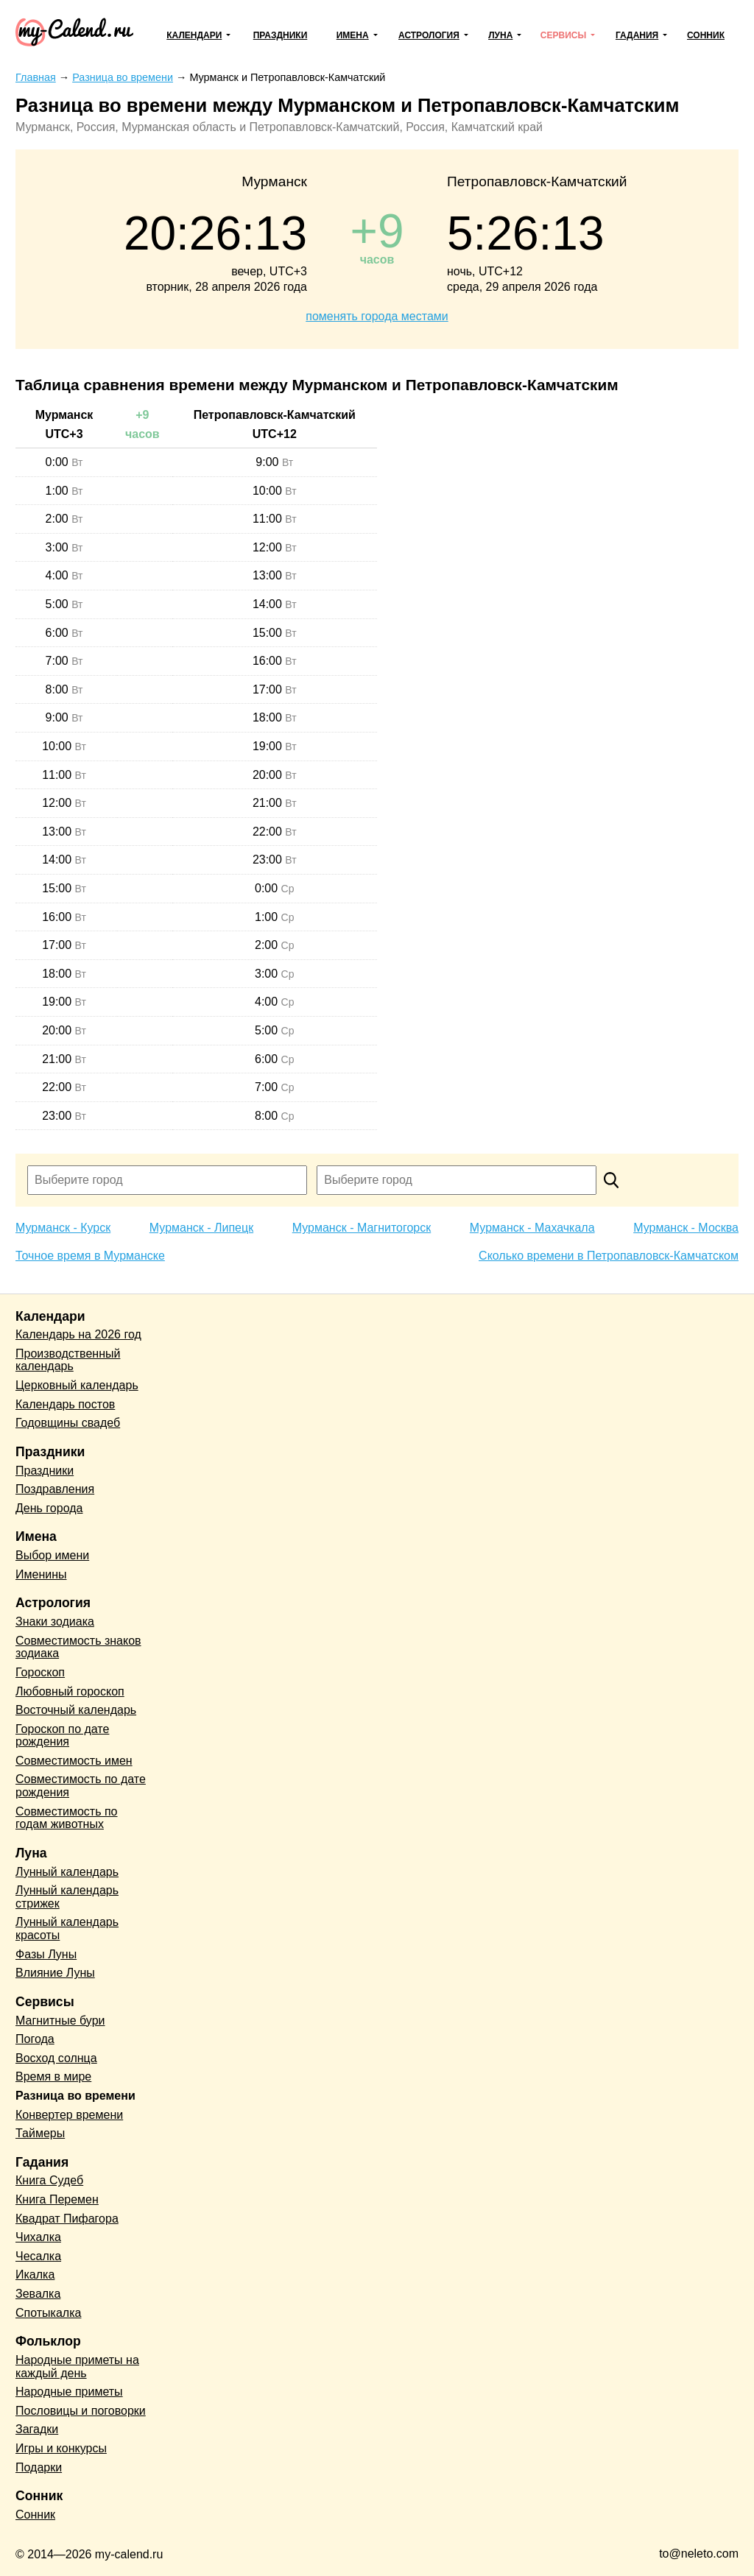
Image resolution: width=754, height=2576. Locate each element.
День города (48, 1508)
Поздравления (54, 1489)
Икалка (34, 2274)
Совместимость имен (74, 1760)
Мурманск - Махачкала (532, 1227)
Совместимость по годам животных (66, 1818)
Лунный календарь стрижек (67, 1897)
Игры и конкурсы (61, 2448)
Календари (194, 35)
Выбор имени (52, 1555)
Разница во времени (75, 2095)
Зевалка (37, 2293)
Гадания (637, 35)
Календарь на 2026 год (78, 1334)
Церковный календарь (76, 1385)
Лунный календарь (67, 1872)
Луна (500, 35)
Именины (41, 1574)
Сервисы (563, 35)
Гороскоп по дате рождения (62, 1735)
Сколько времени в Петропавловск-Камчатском (609, 1255)
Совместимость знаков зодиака (78, 1647)
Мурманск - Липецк (201, 1227)
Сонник (706, 35)
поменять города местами (377, 316)
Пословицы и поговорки (80, 2410)
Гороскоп (40, 1672)
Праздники (280, 35)
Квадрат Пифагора (67, 2218)
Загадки (36, 2429)
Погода (34, 2039)
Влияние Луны (55, 1972)
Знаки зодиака (54, 1621)
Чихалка (38, 2237)
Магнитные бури (60, 2020)
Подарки (38, 2467)
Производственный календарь (67, 1360)
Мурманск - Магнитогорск (361, 1227)
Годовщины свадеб (67, 1422)
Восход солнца (56, 2058)
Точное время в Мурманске (90, 1255)
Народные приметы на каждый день (77, 2366)
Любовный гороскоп (69, 1691)
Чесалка (38, 2256)
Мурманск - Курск (62, 1227)
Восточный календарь (75, 1710)
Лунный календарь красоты (67, 1928)
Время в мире (53, 2076)
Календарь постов (65, 1404)
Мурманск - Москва (686, 1227)
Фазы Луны (46, 1954)
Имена (353, 35)
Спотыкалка (48, 2313)
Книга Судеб (49, 2180)
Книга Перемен (57, 2199)
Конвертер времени (69, 2115)
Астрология (428, 35)
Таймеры (40, 2133)
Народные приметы (69, 2391)
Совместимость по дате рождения (80, 1786)
